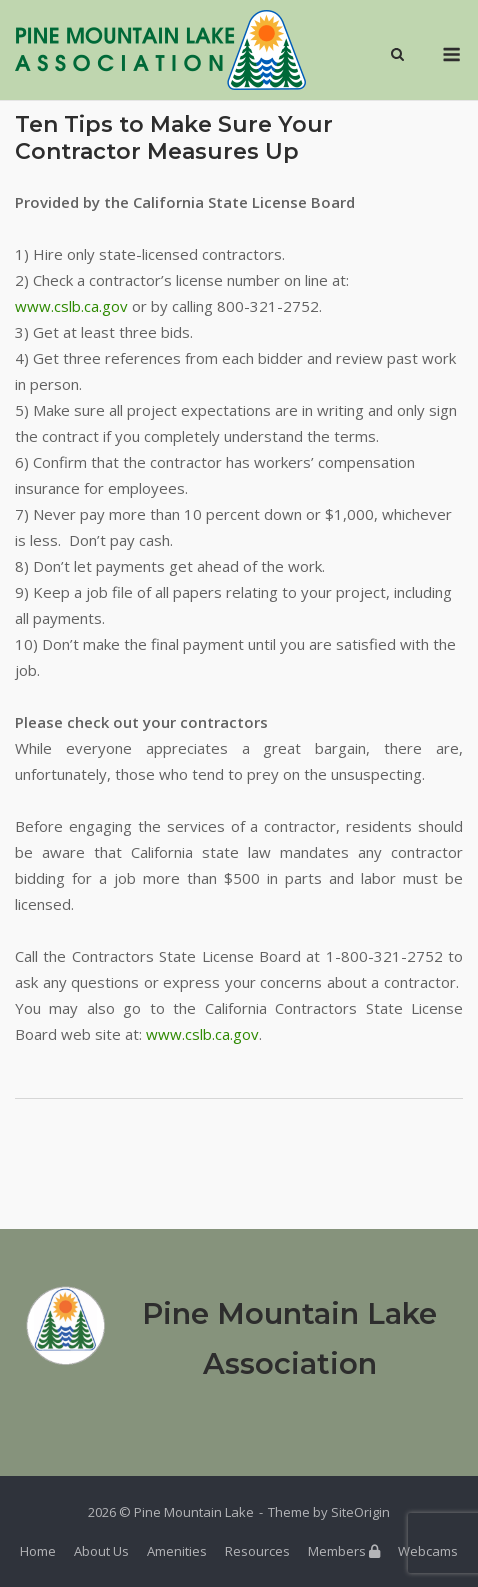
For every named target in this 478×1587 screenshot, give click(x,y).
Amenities (177, 1551)
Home (38, 1551)
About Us (101, 1551)
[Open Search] (397, 56)
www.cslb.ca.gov (71, 306)
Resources (257, 1551)
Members (344, 1551)
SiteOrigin (360, 1512)
